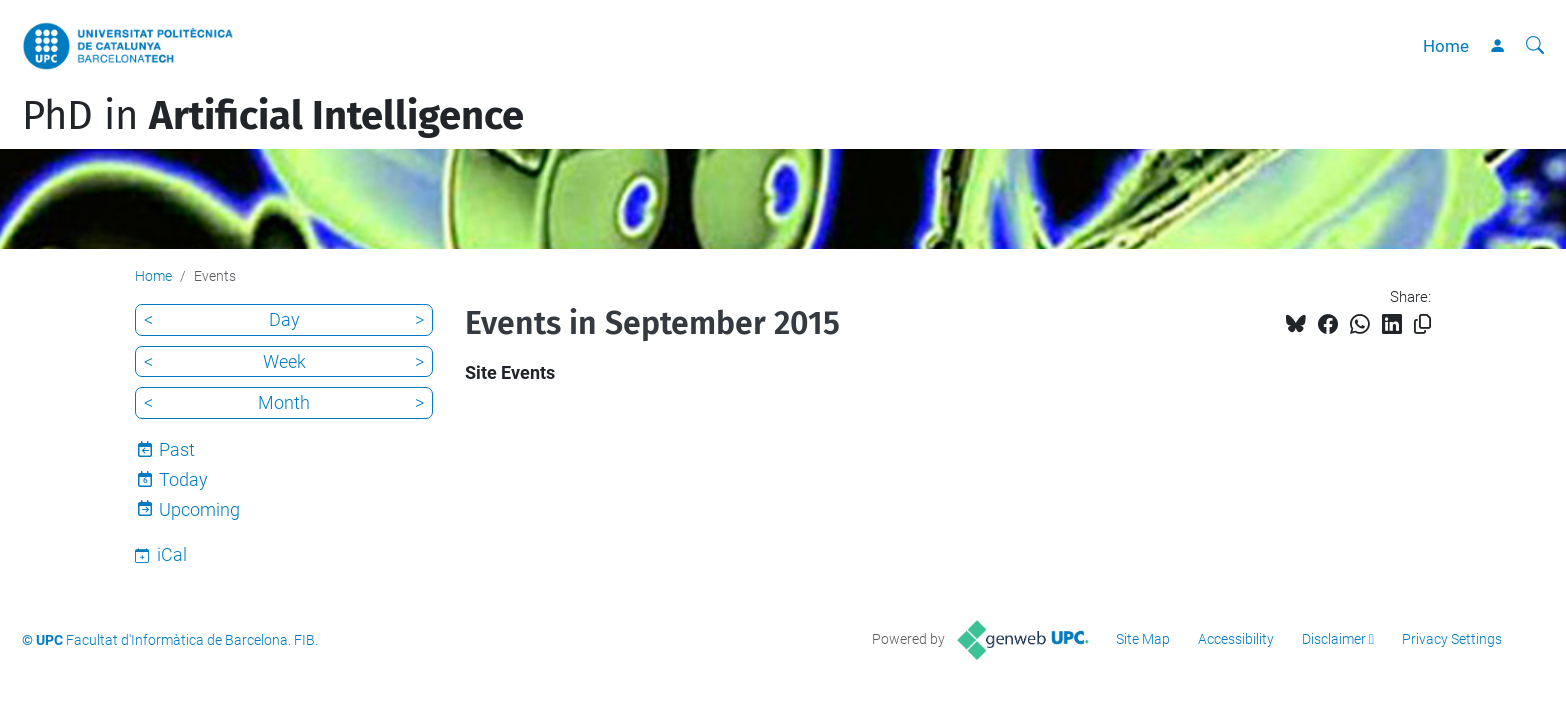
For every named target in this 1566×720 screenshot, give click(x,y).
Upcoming (199, 509)
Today (183, 479)
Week (284, 361)
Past (177, 449)
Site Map (1143, 639)
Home (1446, 46)
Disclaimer (1334, 639)
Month (284, 402)
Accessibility (1236, 639)
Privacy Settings (1452, 639)
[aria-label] (1535, 46)
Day (284, 319)
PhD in (273, 116)
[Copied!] (1422, 324)
